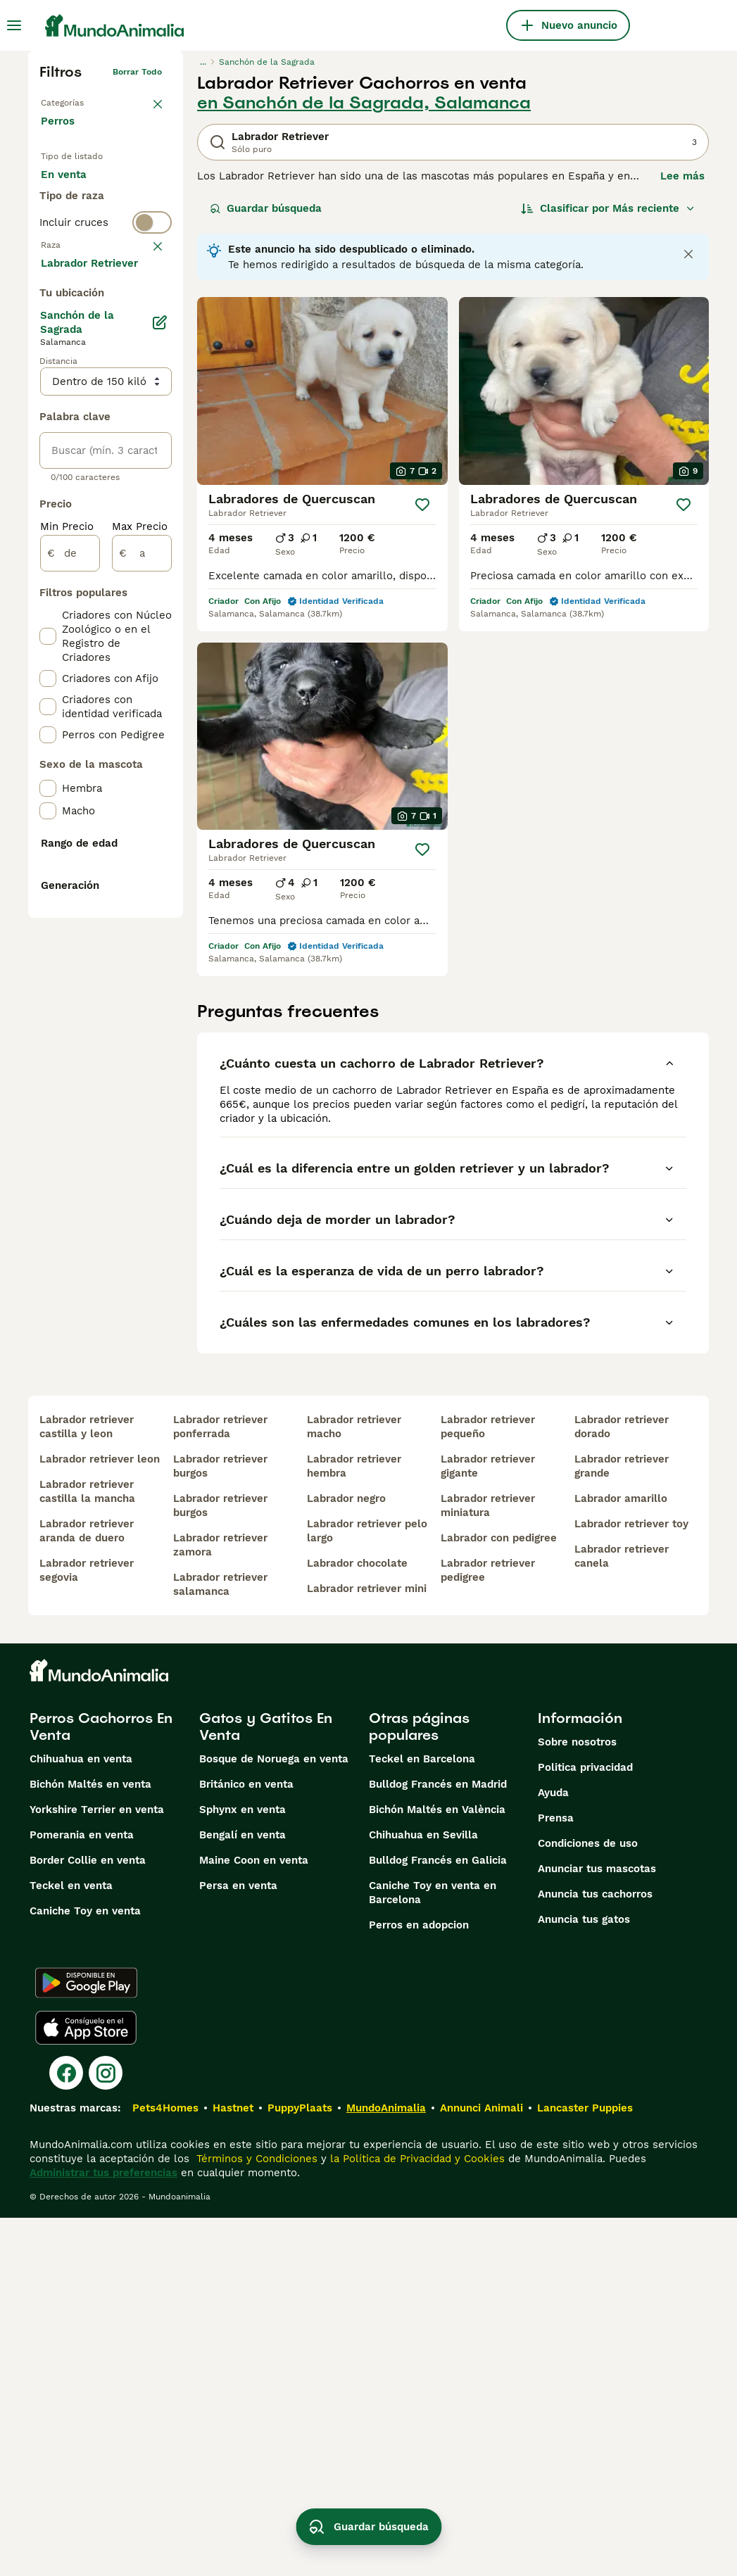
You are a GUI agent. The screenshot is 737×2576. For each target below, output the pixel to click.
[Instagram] (105, 2431)
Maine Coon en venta (253, 2218)
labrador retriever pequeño (488, 1785)
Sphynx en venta (242, 2167)
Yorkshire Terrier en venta (97, 2167)
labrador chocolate (357, 1921)
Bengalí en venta (242, 2193)
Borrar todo (137, 72)
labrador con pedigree (499, 1896)
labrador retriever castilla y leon (86, 1785)
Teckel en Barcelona (422, 2117)
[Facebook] (66, 2431)
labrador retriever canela (621, 1914)
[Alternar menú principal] (14, 25)
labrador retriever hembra (354, 1824)
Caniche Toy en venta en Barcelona (432, 2250)
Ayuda (553, 2151)
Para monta (82, 256)
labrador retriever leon (99, 1817)
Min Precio (67, 906)
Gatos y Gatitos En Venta (265, 2085)
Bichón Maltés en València (437, 2167)
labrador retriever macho (354, 1785)
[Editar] (160, 702)
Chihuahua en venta (81, 2117)
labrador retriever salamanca (220, 1942)
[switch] (105, 309)
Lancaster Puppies (585, 2466)
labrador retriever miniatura (488, 1863)
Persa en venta (238, 2243)
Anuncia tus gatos (584, 2277)
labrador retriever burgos (220, 1824)
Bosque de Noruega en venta (273, 2117)
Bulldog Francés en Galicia (438, 2218)
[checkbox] (47, 412)
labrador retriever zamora (220, 1903)
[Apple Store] (86, 2386)
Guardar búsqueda (266, 208)
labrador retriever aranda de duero (86, 1889)
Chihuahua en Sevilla (423, 2193)
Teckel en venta (71, 2243)
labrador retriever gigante (488, 1824)
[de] (70, 933)
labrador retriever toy (631, 1882)
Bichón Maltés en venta (90, 2142)
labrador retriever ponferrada (220, 1785)
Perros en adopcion (419, 2283)
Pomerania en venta (82, 2193)
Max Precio (140, 906)
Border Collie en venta (88, 2218)
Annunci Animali (481, 2466)
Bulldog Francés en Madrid (438, 2142)
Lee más (682, 176)
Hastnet (233, 2466)
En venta (75, 188)
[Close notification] (688, 254)
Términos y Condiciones (255, 2517)
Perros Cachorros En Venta (101, 2085)
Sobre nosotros (577, 2100)
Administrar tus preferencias (103, 2531)
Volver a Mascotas (79, 100)
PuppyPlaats (299, 2466)
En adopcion (83, 222)
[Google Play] (86, 2341)
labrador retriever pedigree (488, 1928)
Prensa (556, 2176)
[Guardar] (422, 505)
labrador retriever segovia (86, 1928)
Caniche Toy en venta (85, 2269)
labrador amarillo (620, 1856)
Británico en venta (246, 2142)
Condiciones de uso (588, 2201)
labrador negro (346, 1856)
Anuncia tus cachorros (595, 2252)
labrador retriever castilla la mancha (87, 1849)
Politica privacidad (585, 2125)
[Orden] (608, 208)
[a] (142, 933)
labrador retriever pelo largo (367, 1889)
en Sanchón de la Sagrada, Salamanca (364, 103)
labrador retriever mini (367, 1946)
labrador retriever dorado (621, 1785)
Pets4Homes (165, 2466)
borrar (149, 338)
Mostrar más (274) (99, 642)
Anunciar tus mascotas (597, 2227)
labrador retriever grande (621, 1824)
